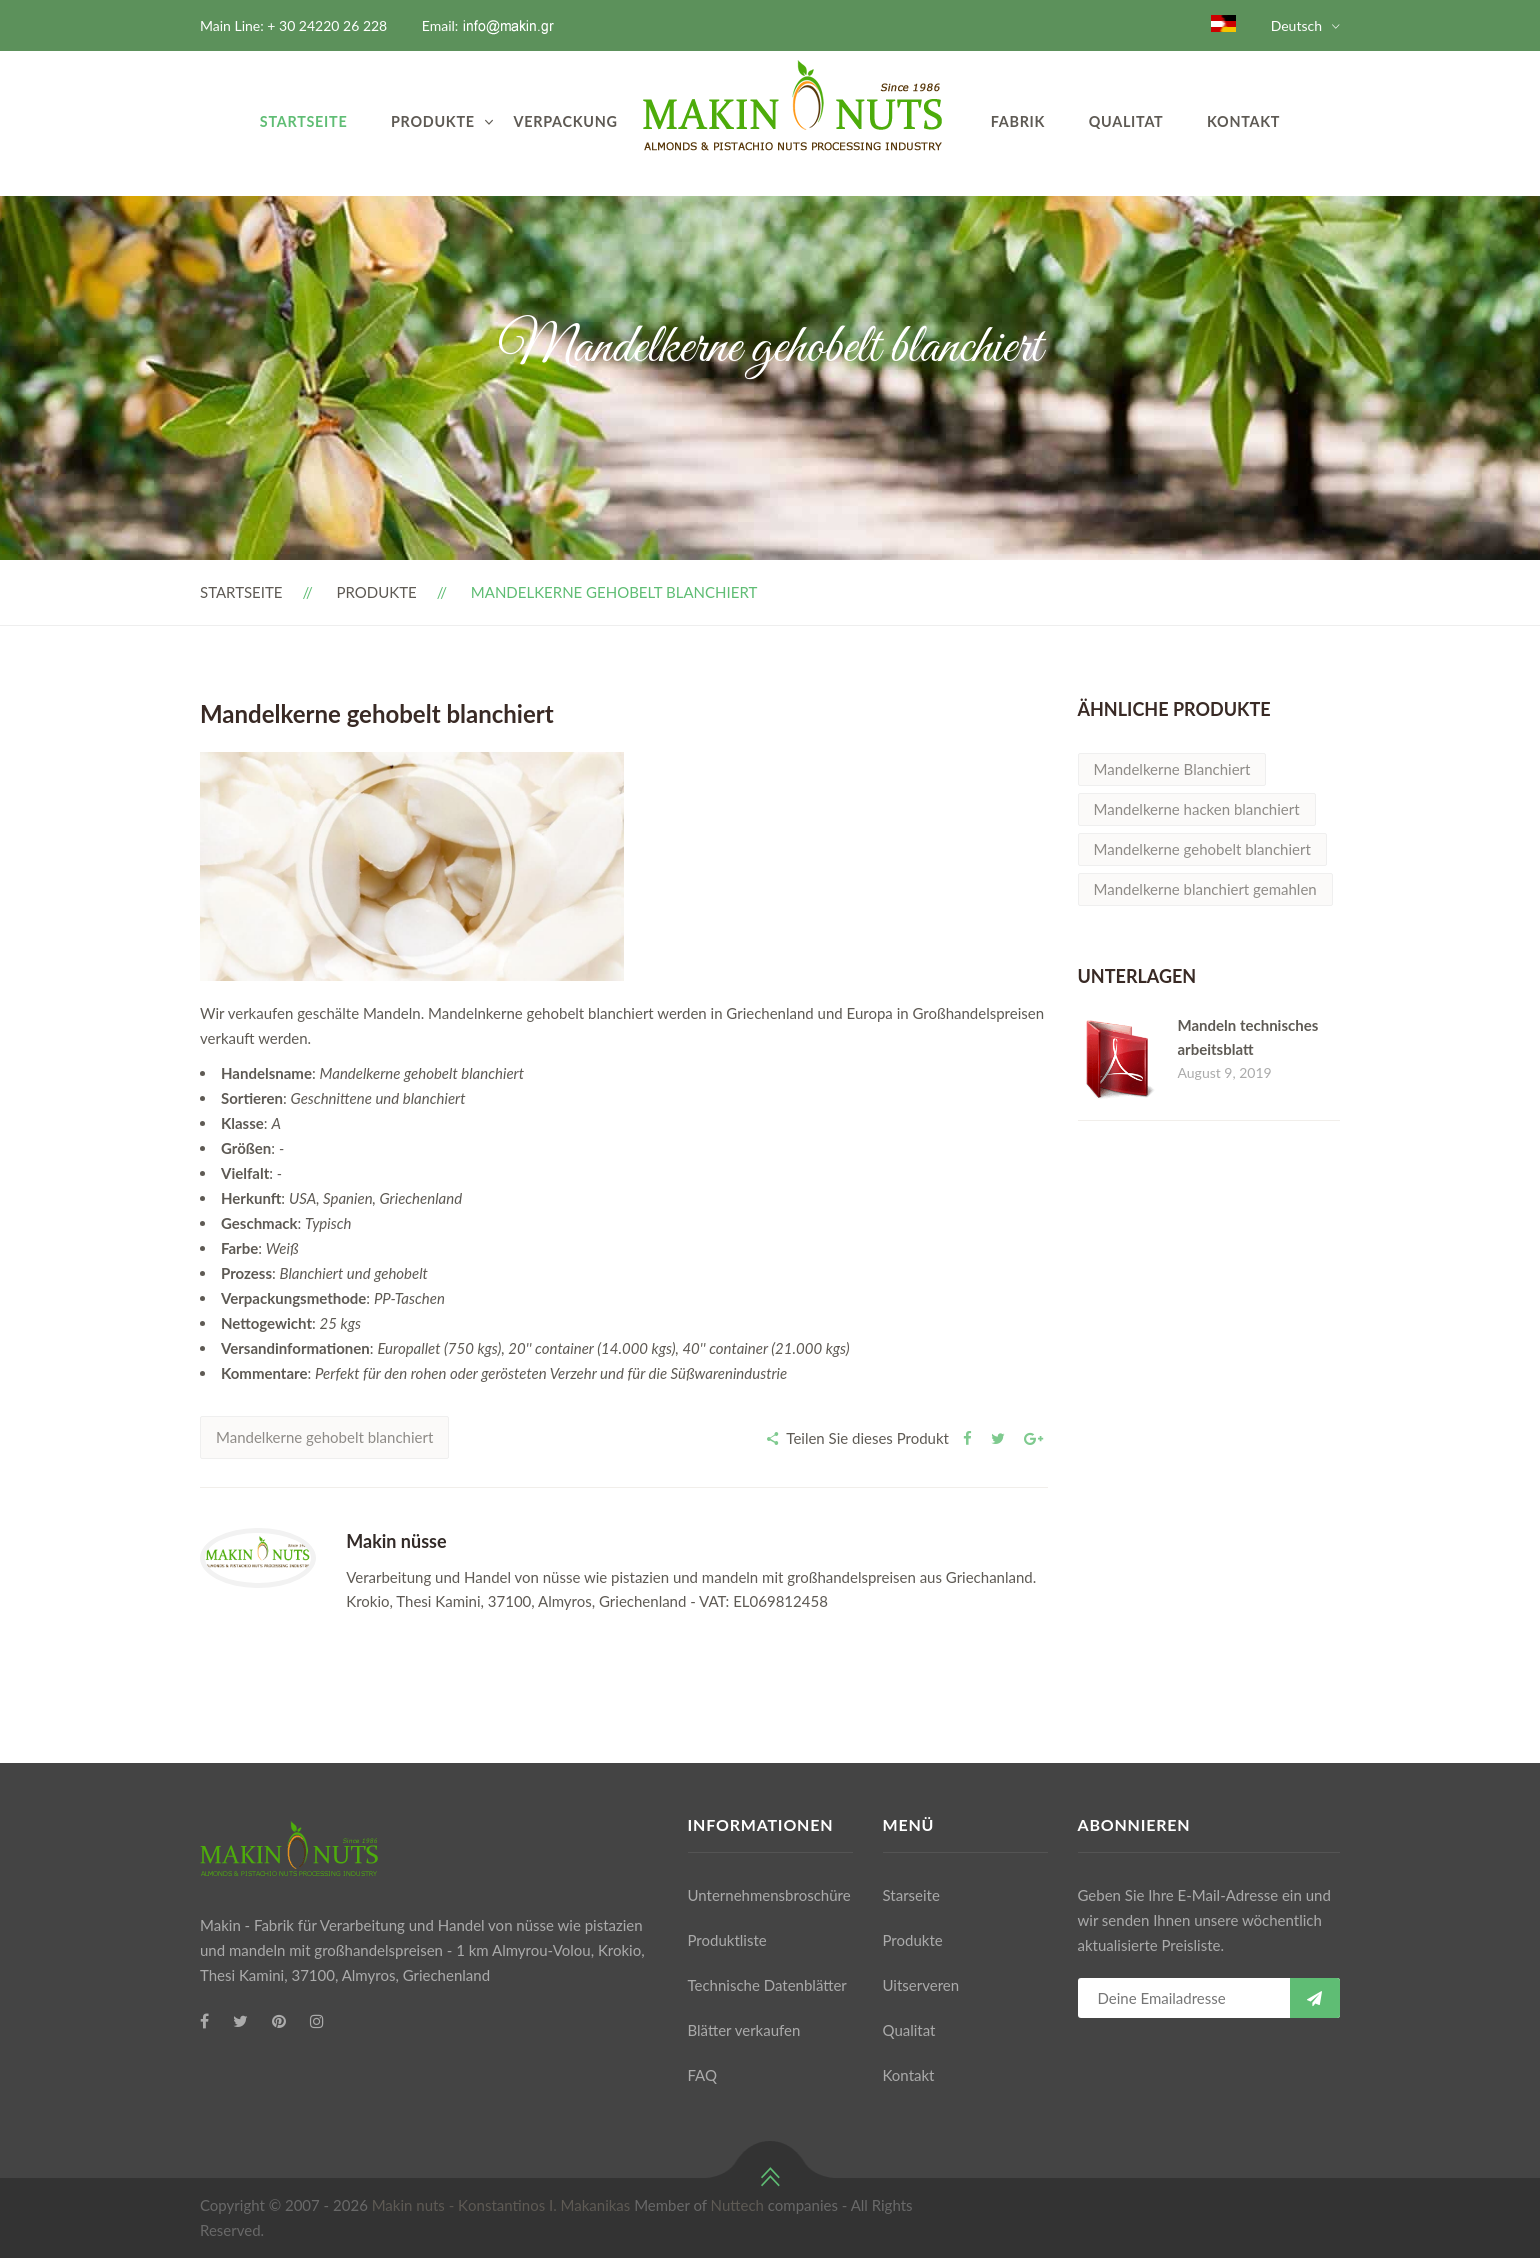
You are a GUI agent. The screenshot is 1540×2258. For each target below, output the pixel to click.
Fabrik (1018, 121)
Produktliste (727, 1940)
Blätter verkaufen (744, 2030)
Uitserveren (921, 1985)
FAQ (703, 2075)
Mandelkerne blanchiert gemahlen (1205, 889)
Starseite (911, 1895)
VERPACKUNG (566, 121)
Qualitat (1126, 121)
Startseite (304, 121)
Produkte (433, 121)
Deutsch (1296, 25)
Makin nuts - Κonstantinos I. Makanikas (501, 2205)
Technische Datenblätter (767, 1985)
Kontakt (1243, 121)
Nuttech (737, 2205)
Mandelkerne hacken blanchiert (1197, 809)
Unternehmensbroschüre (769, 1895)
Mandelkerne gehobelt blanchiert (324, 1437)
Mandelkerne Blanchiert (1172, 769)
